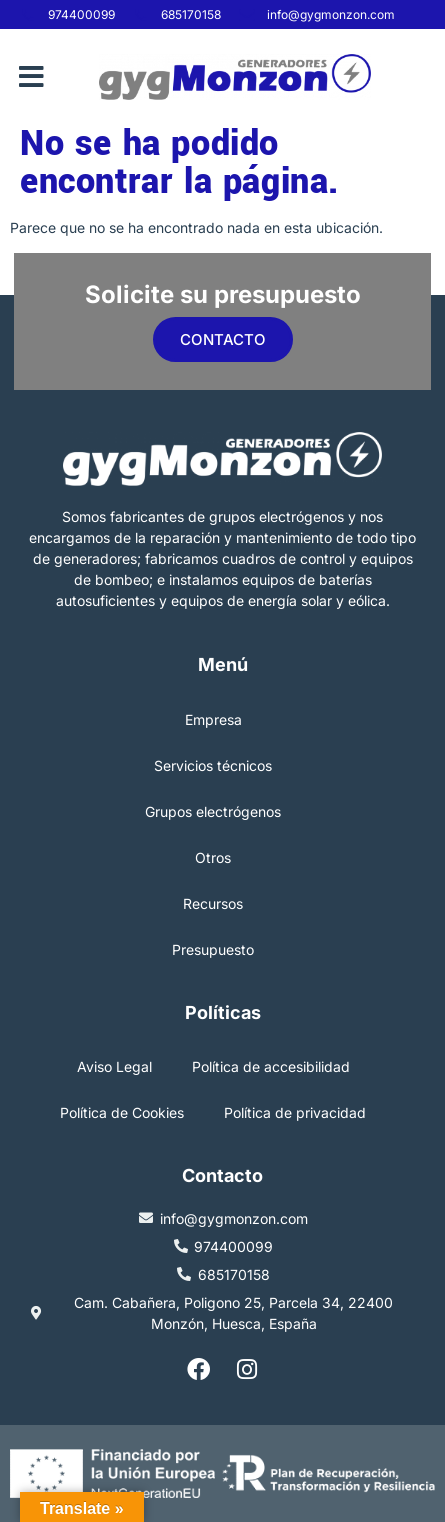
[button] (31, 77)
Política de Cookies (122, 1112)
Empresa (213, 719)
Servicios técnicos (213, 765)
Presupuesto (213, 949)
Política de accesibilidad (271, 1066)
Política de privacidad (295, 1112)
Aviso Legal (114, 1066)
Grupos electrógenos (213, 811)
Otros (213, 857)
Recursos (213, 903)
